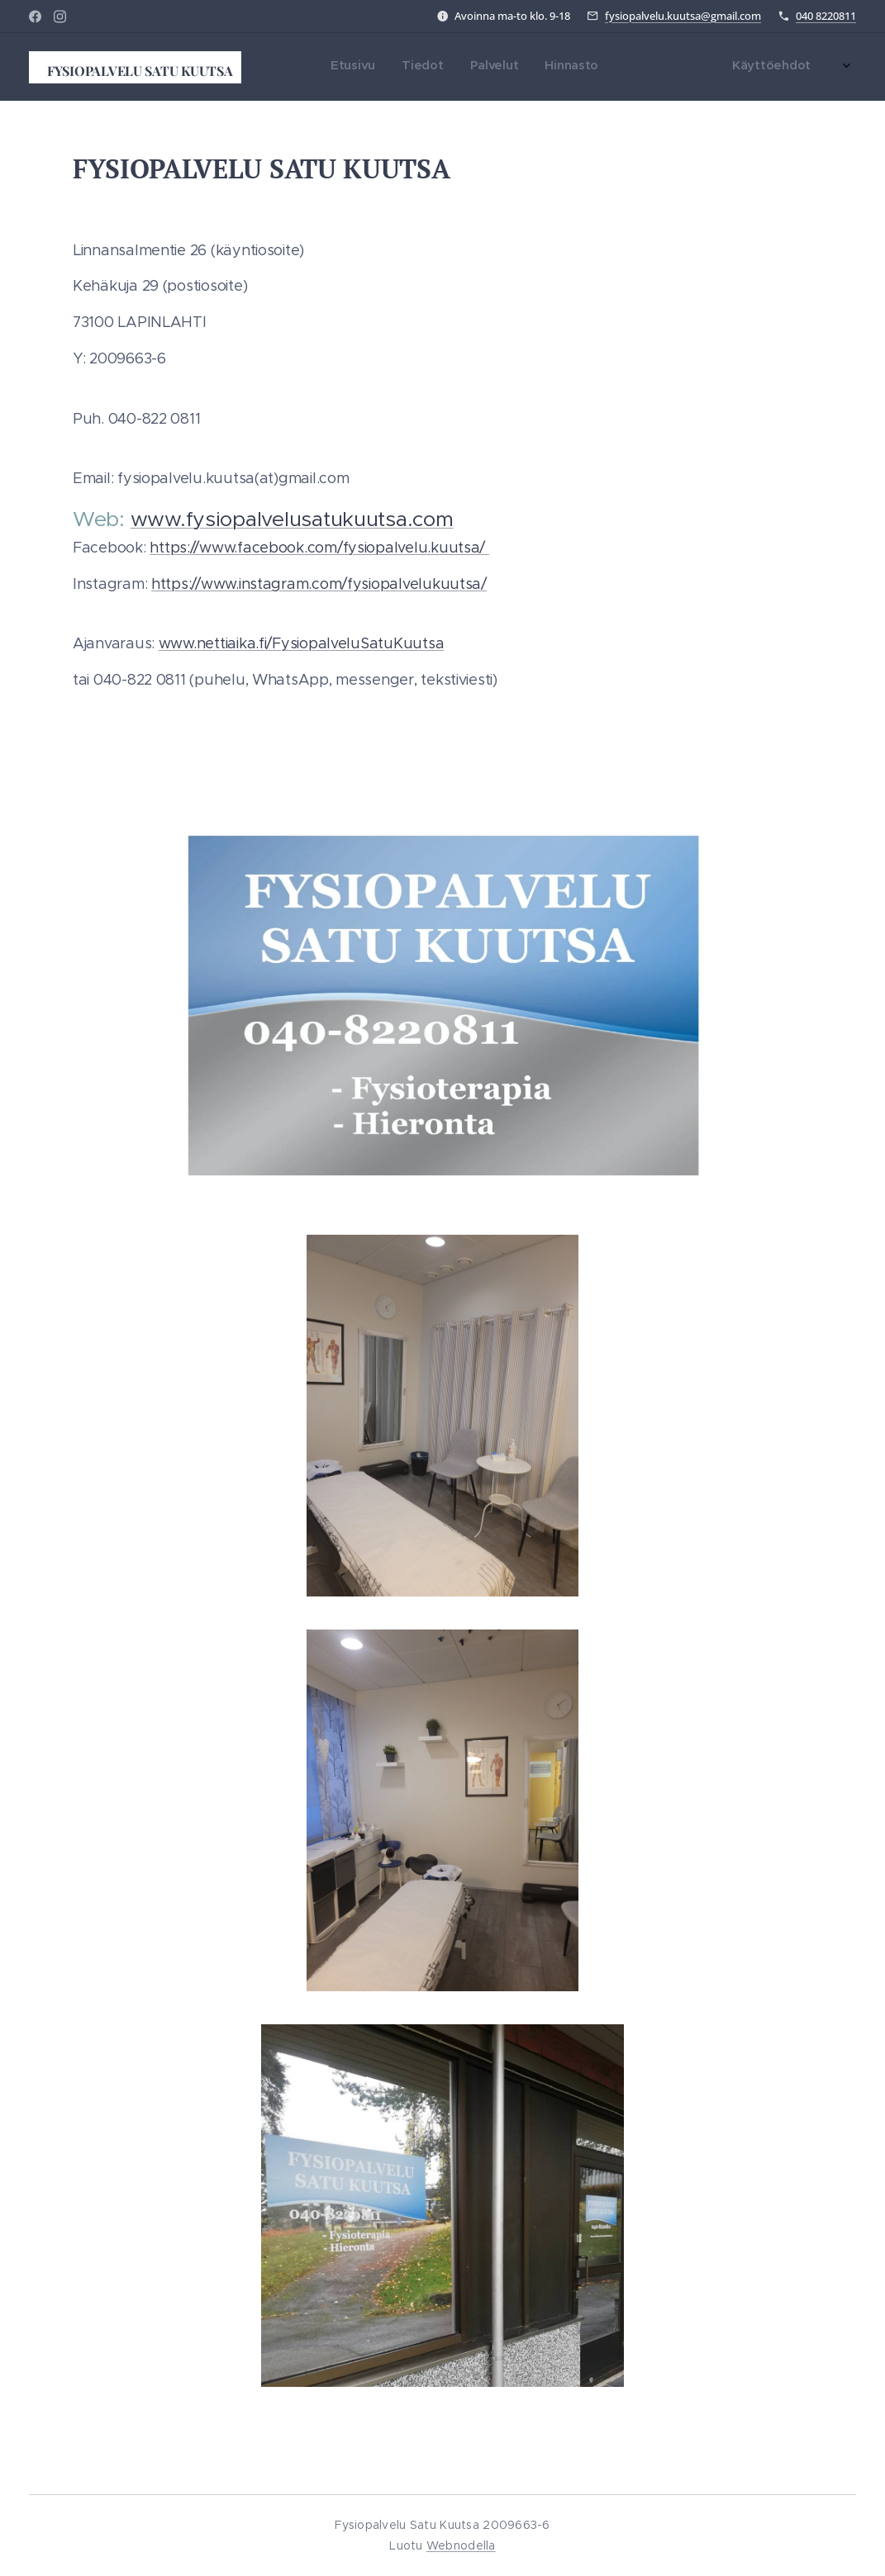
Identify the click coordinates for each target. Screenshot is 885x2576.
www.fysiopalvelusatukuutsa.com (292, 519)
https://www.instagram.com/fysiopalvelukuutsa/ (319, 584)
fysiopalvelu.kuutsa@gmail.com (683, 15)
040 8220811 (826, 15)
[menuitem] (649, 67)
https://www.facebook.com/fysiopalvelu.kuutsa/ (319, 547)
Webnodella (461, 2545)
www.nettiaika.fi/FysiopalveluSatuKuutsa (301, 643)
